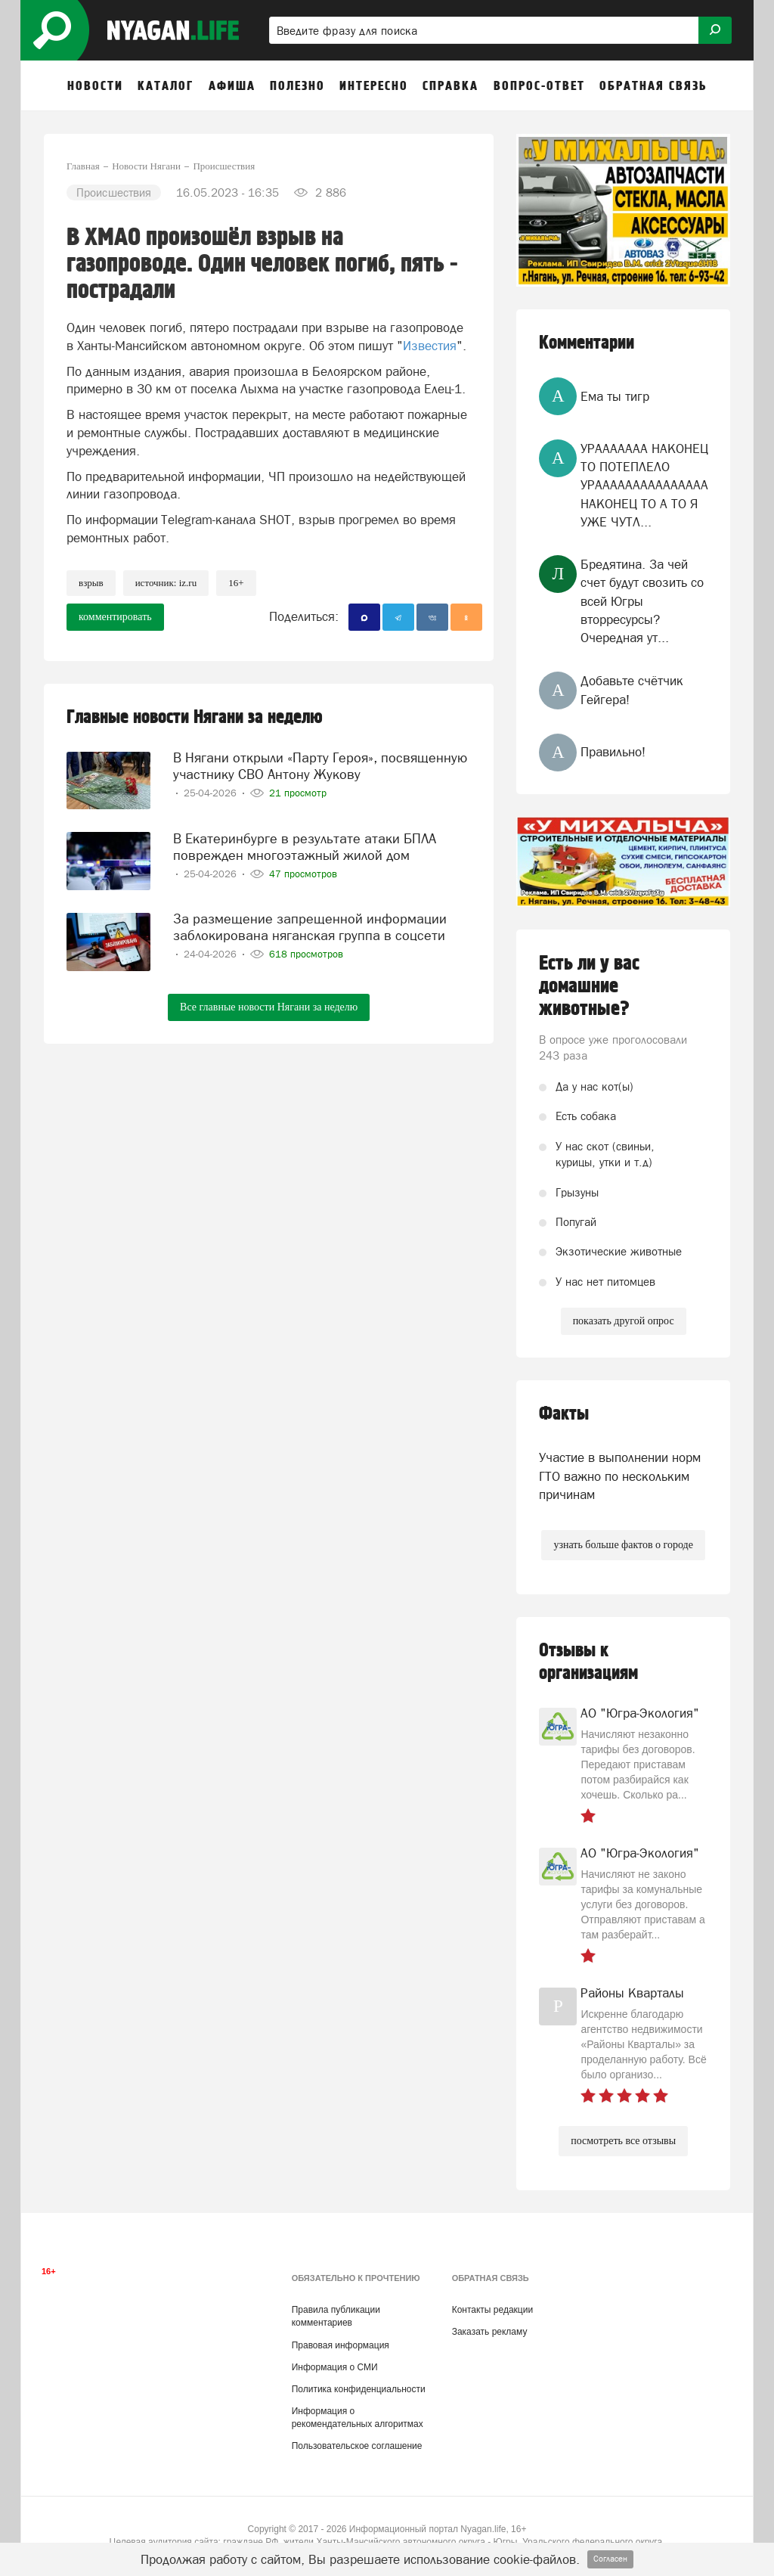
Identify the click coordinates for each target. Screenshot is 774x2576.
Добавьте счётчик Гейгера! (631, 689)
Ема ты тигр (614, 396)
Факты (564, 1414)
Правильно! (613, 751)
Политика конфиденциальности (359, 2389)
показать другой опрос (623, 1321)
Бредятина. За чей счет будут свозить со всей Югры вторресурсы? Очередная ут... (642, 601)
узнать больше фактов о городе (622, 1544)
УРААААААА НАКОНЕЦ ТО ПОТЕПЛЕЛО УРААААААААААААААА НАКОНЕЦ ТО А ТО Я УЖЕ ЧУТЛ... (644, 485)
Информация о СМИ (335, 2367)
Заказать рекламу (490, 2331)
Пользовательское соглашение (357, 2446)
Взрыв (91, 582)
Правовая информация (340, 2345)
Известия (430, 345)
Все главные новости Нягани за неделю (269, 1007)
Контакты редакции (492, 2309)
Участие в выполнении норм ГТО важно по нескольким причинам (620, 1476)
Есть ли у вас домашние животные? (589, 986)
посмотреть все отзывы (623, 2140)
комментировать (115, 616)
